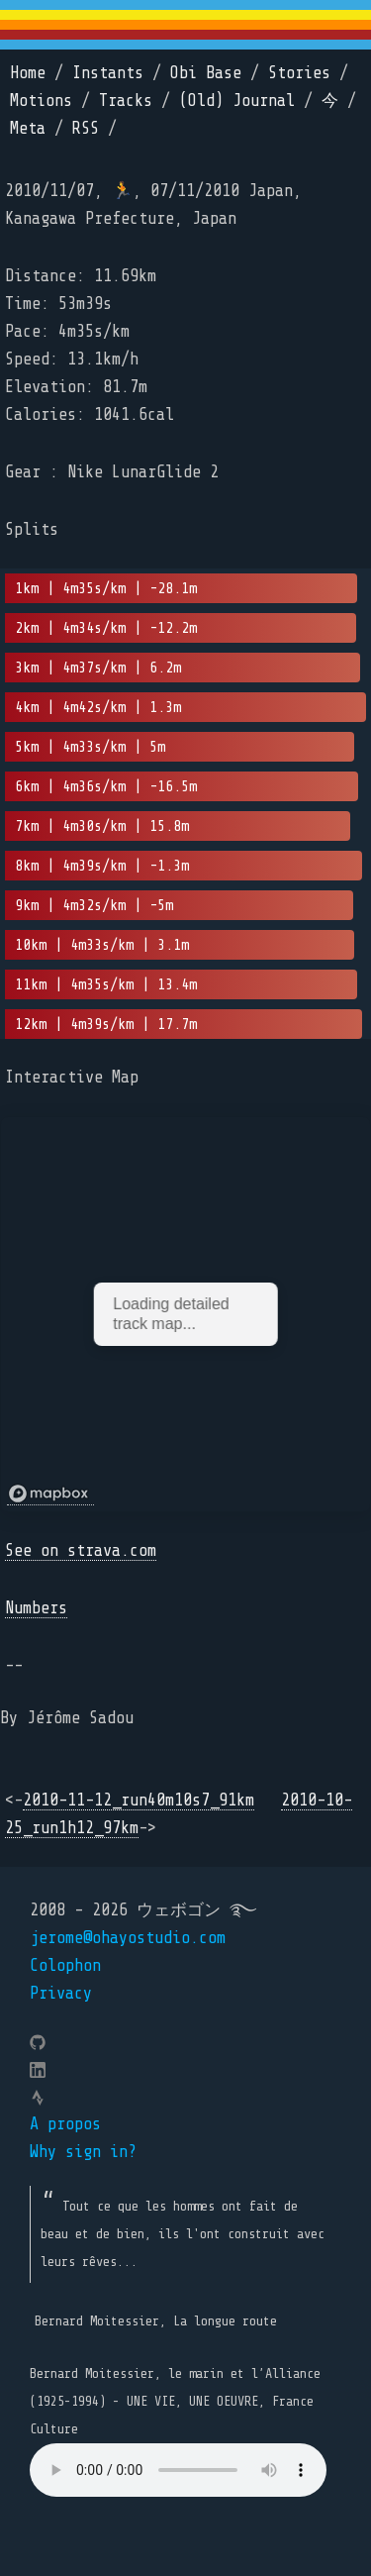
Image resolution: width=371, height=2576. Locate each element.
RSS (85, 128)
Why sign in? (83, 2151)
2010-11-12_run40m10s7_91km (138, 1800)
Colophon (65, 1965)
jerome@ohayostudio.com (128, 1937)
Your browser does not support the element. (178, 2470)
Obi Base (205, 72)
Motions (41, 100)
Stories (299, 72)
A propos (65, 2123)
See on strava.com (80, 1550)
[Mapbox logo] (50, 1494)
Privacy (61, 1993)
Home (28, 72)
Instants (107, 72)
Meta (28, 128)
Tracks (125, 100)
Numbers (36, 1607)
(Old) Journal (237, 100)
